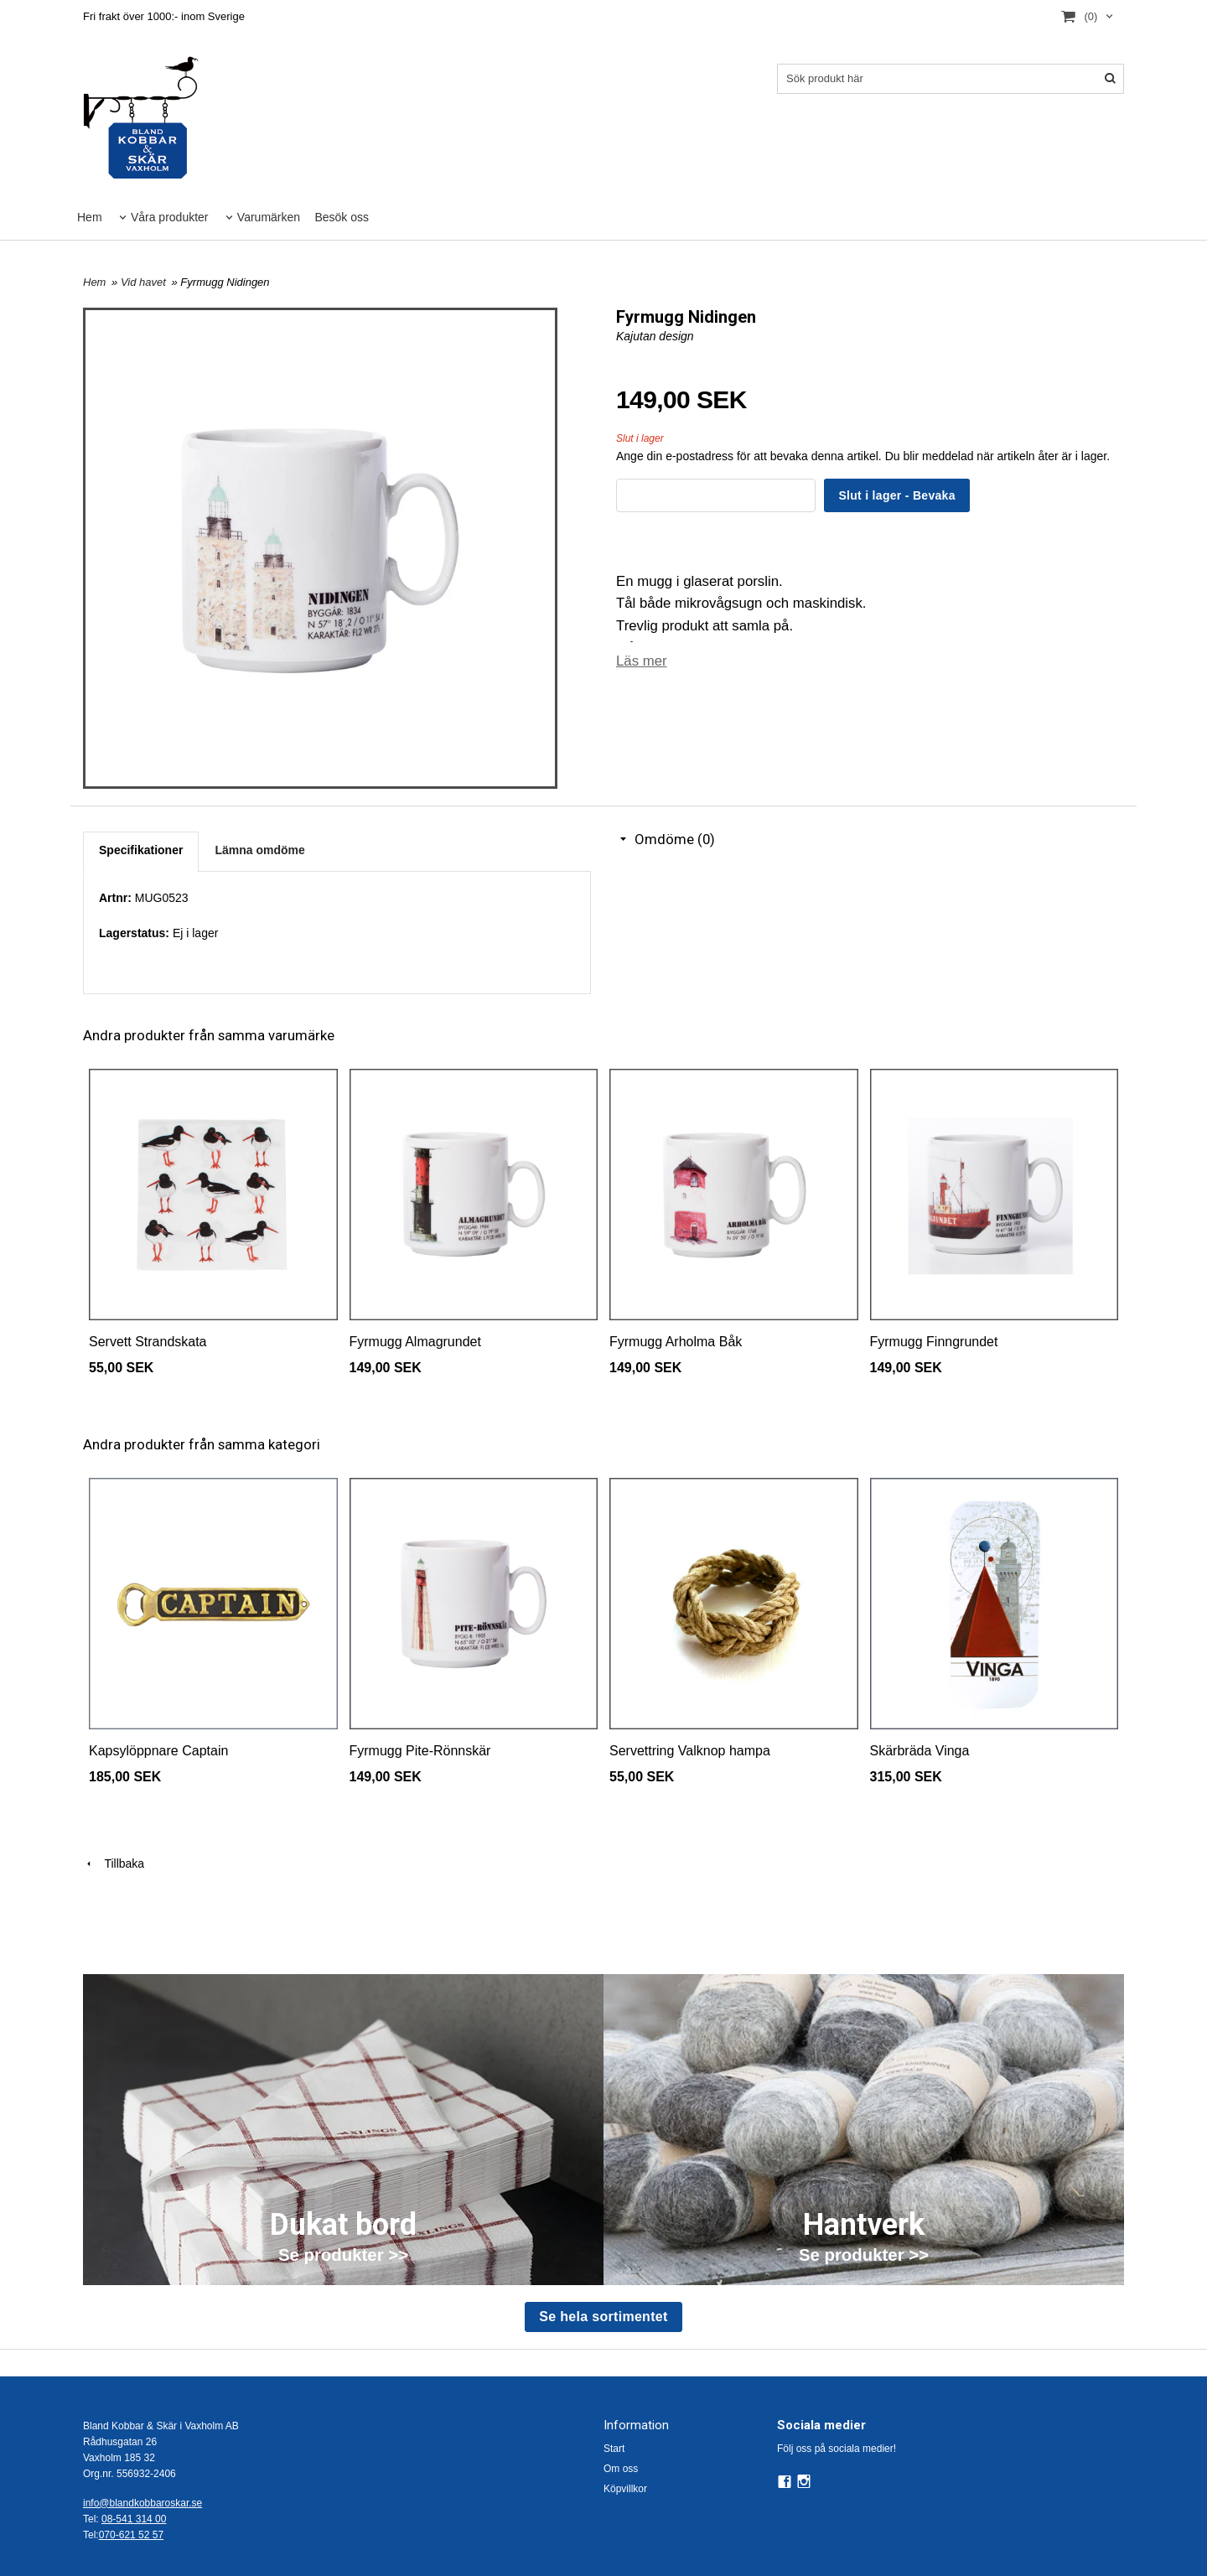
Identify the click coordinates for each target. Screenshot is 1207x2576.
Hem (89, 217)
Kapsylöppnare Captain (158, 1751)
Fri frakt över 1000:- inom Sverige (164, 16)
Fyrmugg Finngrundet (934, 1342)
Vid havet (145, 282)
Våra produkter (170, 217)
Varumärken (268, 217)
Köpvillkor (625, 2489)
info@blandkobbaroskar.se (142, 2503)
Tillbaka (113, 1863)
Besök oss (341, 217)
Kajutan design (655, 336)
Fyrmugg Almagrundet (415, 1342)
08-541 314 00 (133, 2519)
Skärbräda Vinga (920, 1751)
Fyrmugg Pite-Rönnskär (420, 1751)
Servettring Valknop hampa (689, 1751)
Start (614, 2448)
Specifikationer (141, 850)
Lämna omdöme (259, 850)
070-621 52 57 (131, 2535)
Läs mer (641, 661)
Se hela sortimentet (603, 2316)
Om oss (621, 2469)
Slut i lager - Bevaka (896, 495)
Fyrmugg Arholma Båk (675, 1342)
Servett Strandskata (148, 1342)
